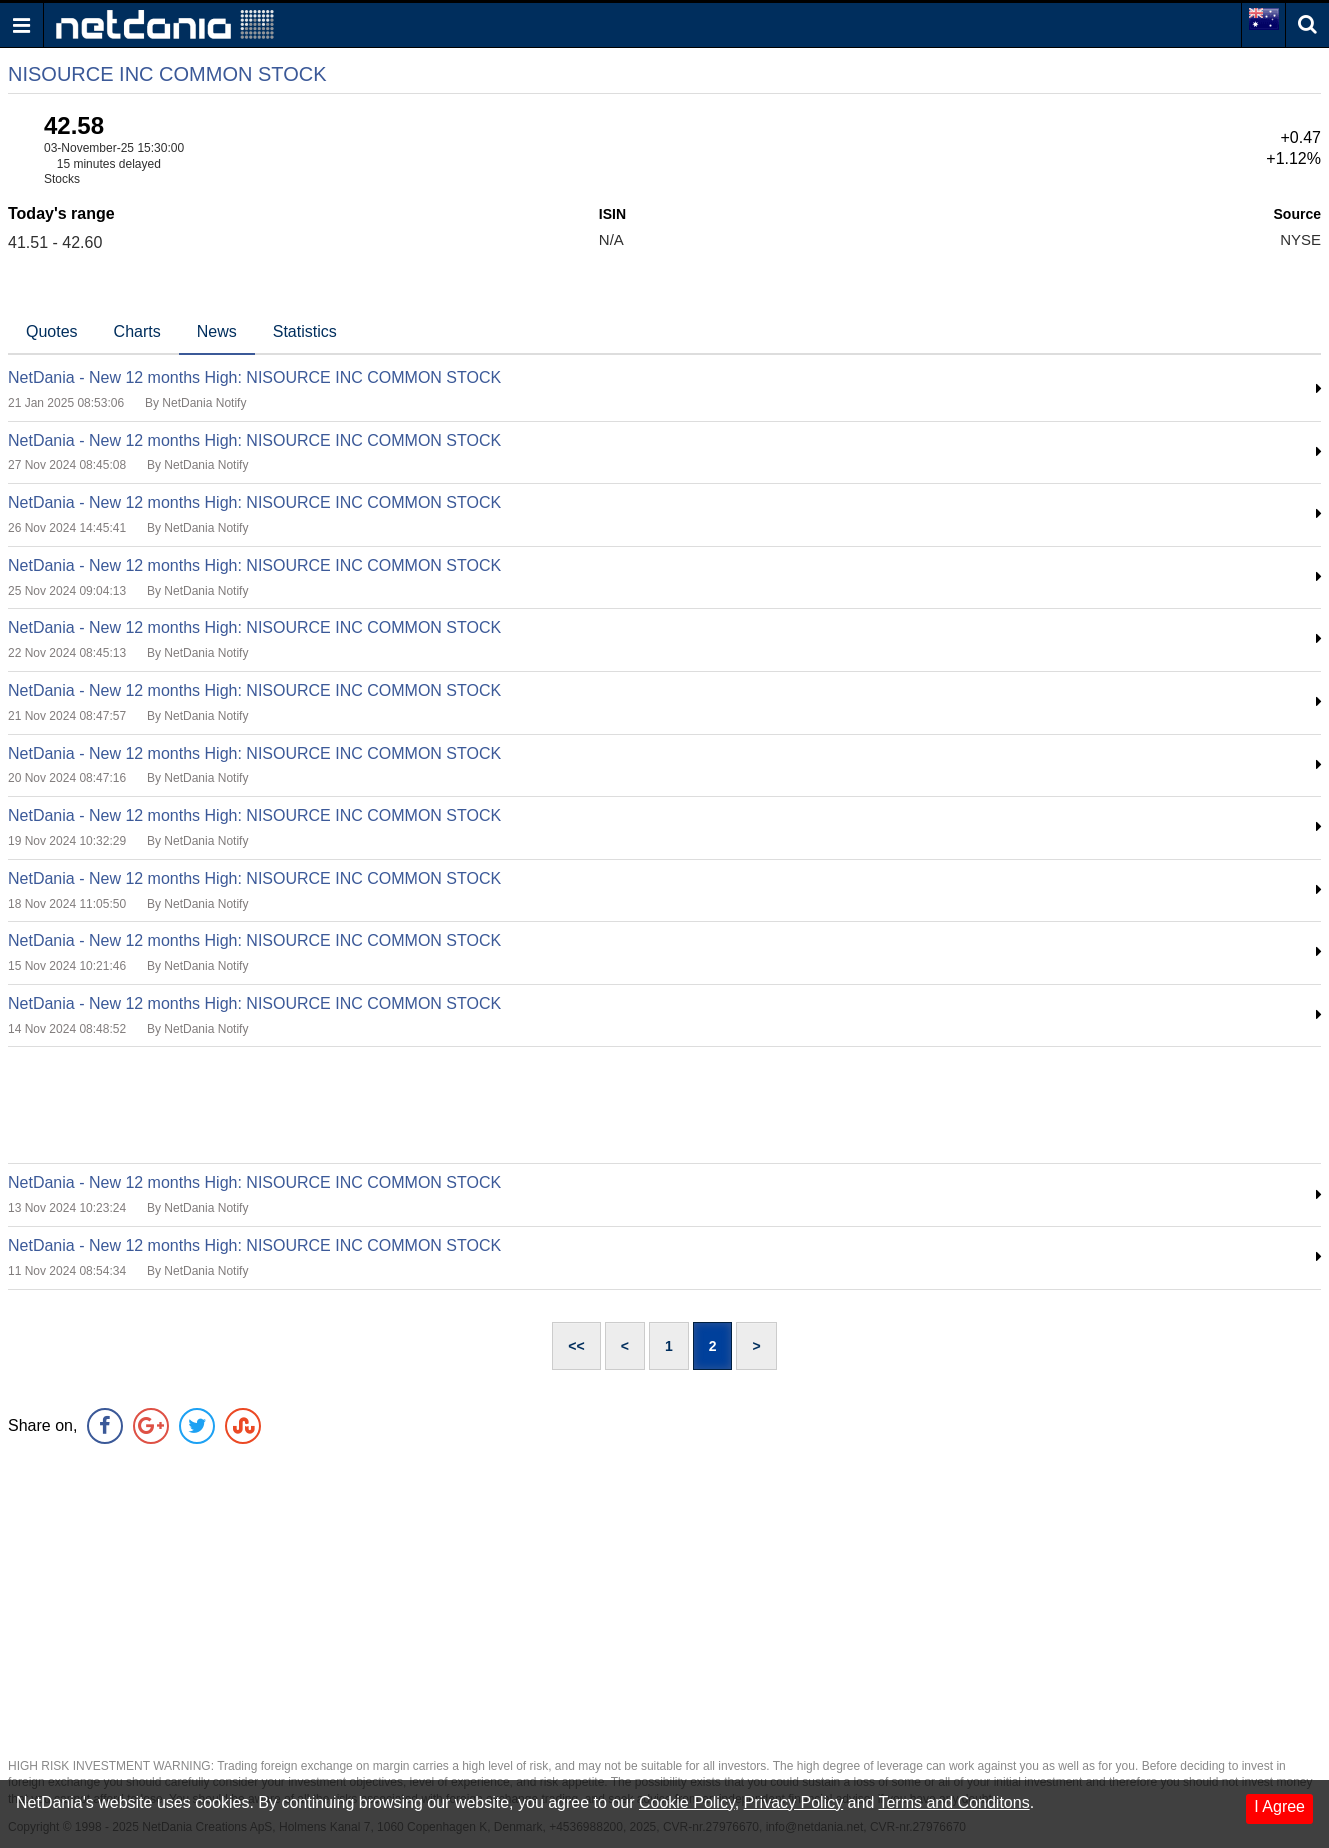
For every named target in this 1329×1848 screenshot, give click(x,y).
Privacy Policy (794, 1802)
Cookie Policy (687, 1802)
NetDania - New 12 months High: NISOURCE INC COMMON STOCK (254, 377)
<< (576, 1346)
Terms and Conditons (953, 1802)
